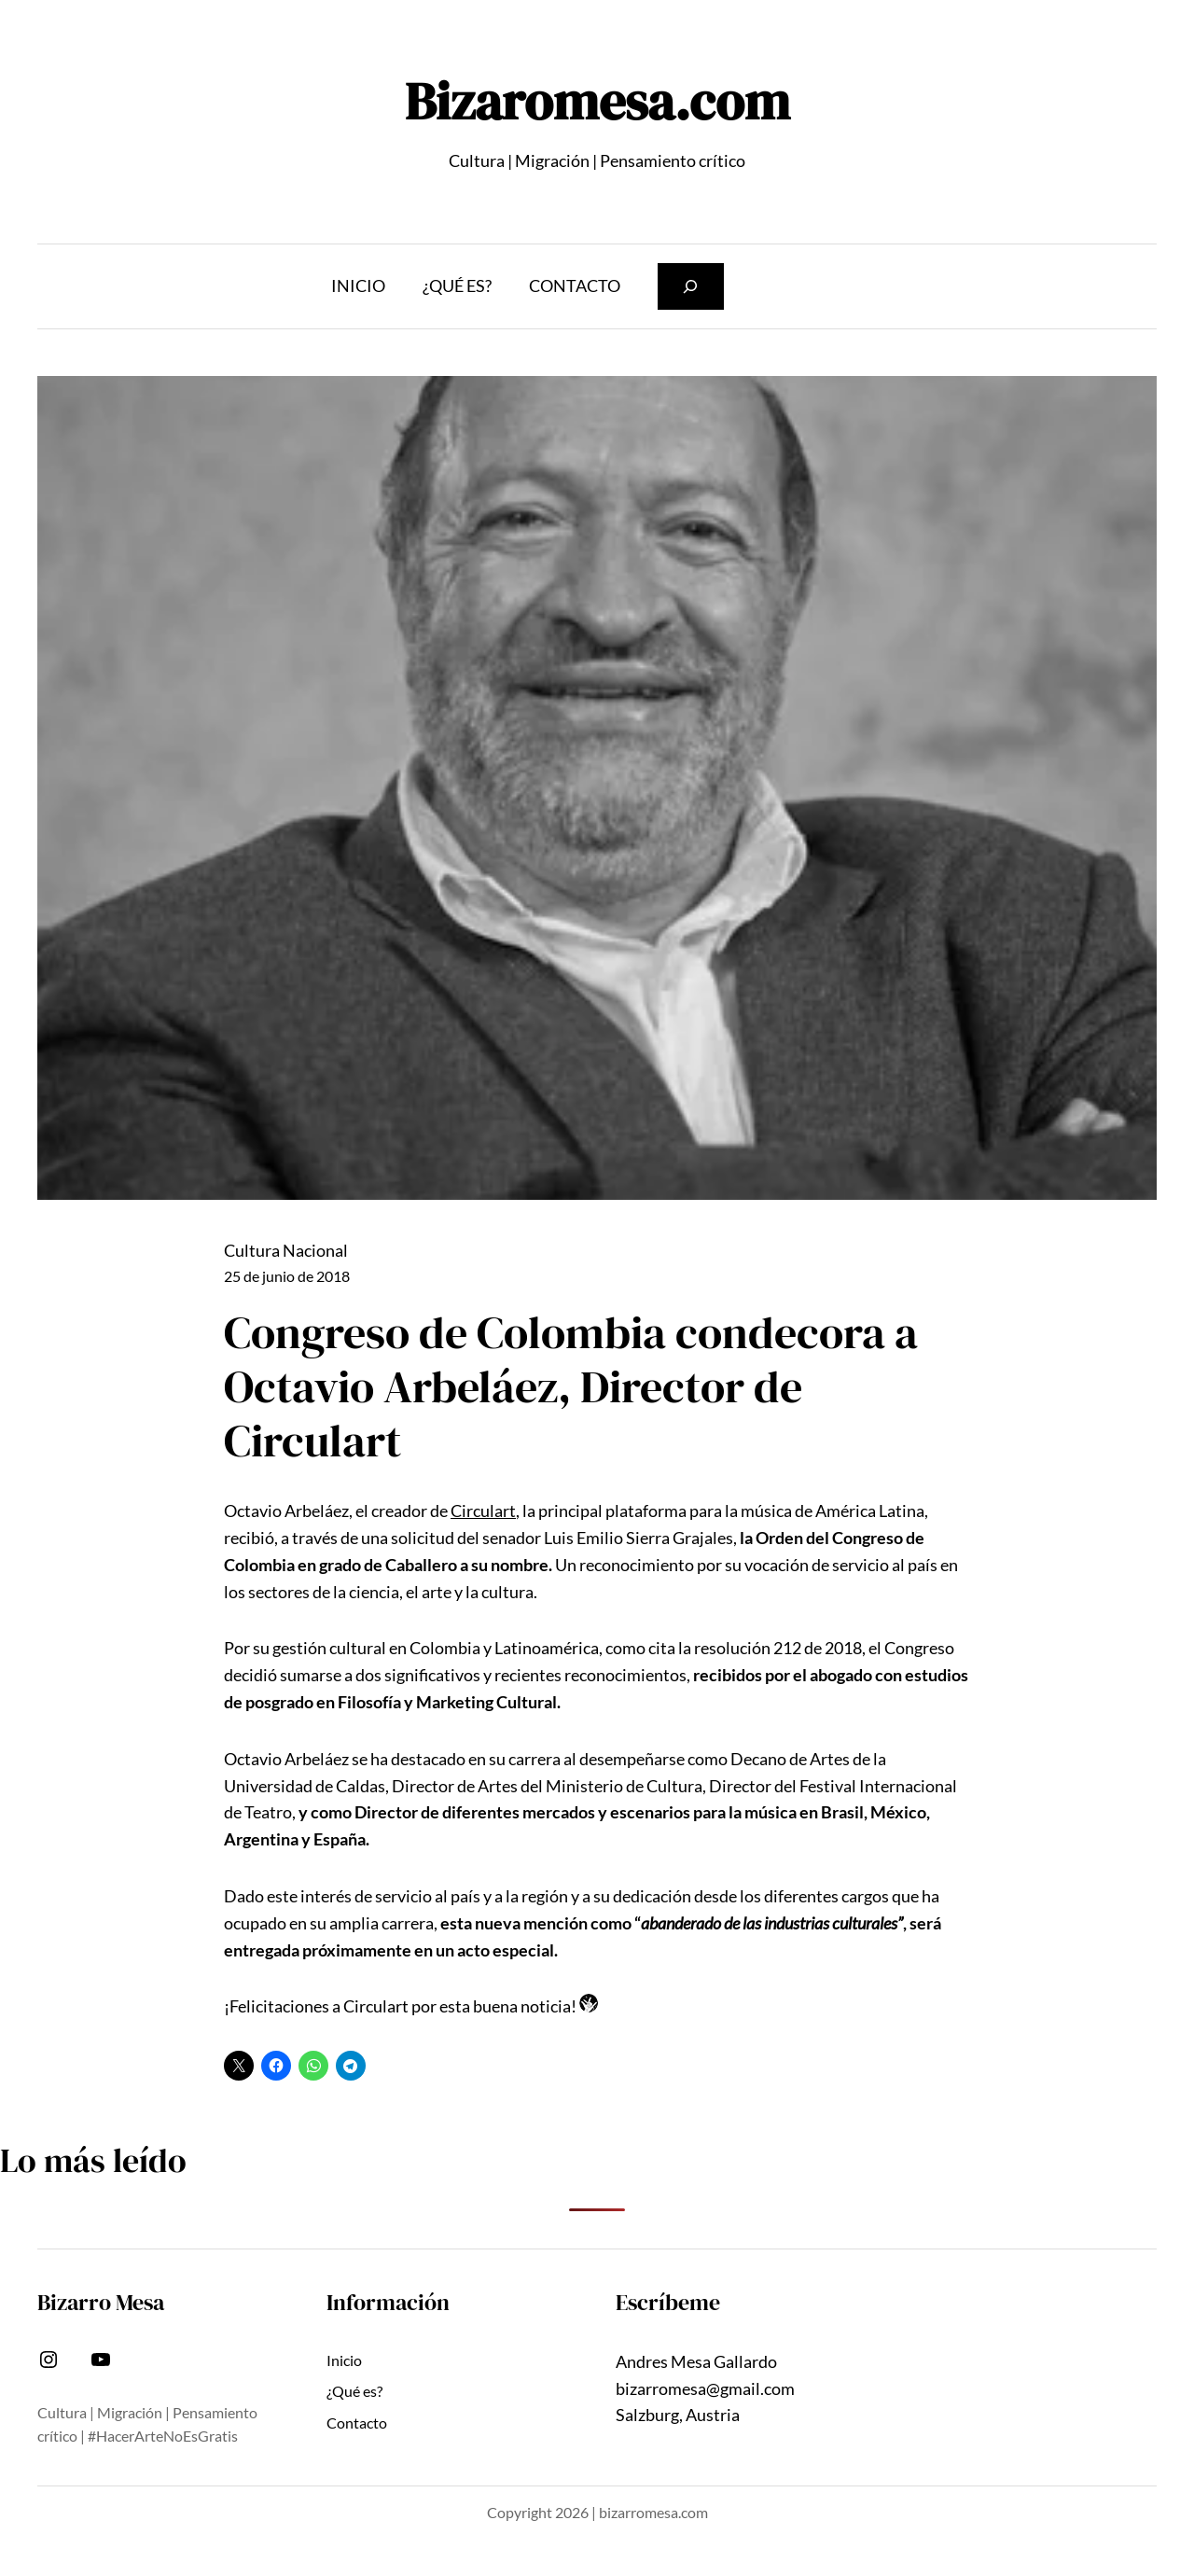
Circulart (483, 1510)
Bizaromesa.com (597, 101)
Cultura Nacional (286, 1250)
